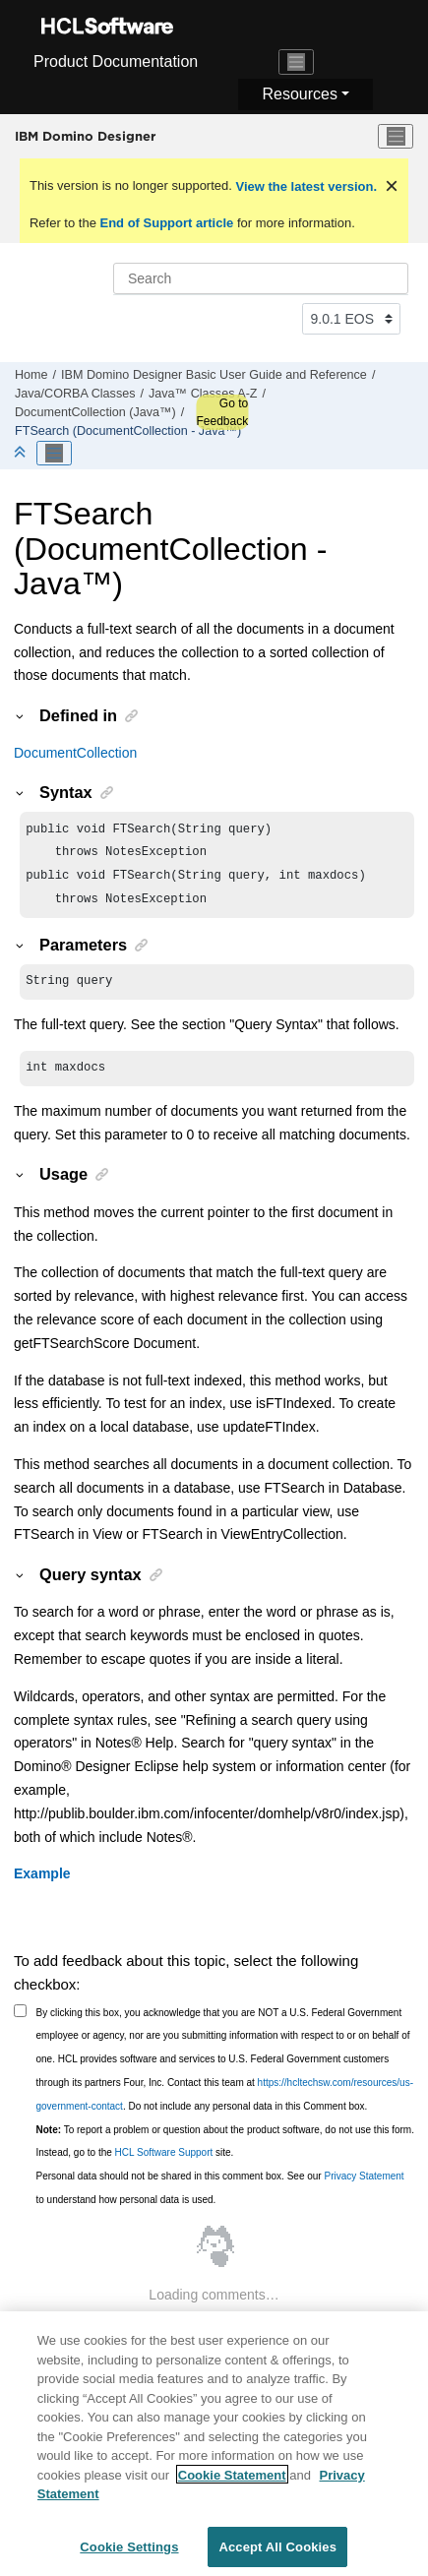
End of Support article (166, 222)
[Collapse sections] (22, 453)
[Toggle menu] (395, 137)
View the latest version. (304, 186)
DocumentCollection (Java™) (95, 412)
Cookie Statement (232, 2485)
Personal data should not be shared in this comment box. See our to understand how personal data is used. (220, 2199)
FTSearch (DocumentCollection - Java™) (128, 431)
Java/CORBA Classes (75, 393)
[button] (21, 715)
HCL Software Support (164, 2164)
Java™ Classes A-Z (203, 393)
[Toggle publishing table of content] (54, 453)
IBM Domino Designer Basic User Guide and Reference (214, 375)
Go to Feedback (222, 412)
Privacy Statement (363, 2187)
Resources (299, 94)
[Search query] (260, 278)
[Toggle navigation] (296, 62)
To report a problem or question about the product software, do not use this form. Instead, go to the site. (225, 2153)
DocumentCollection (75, 753)
